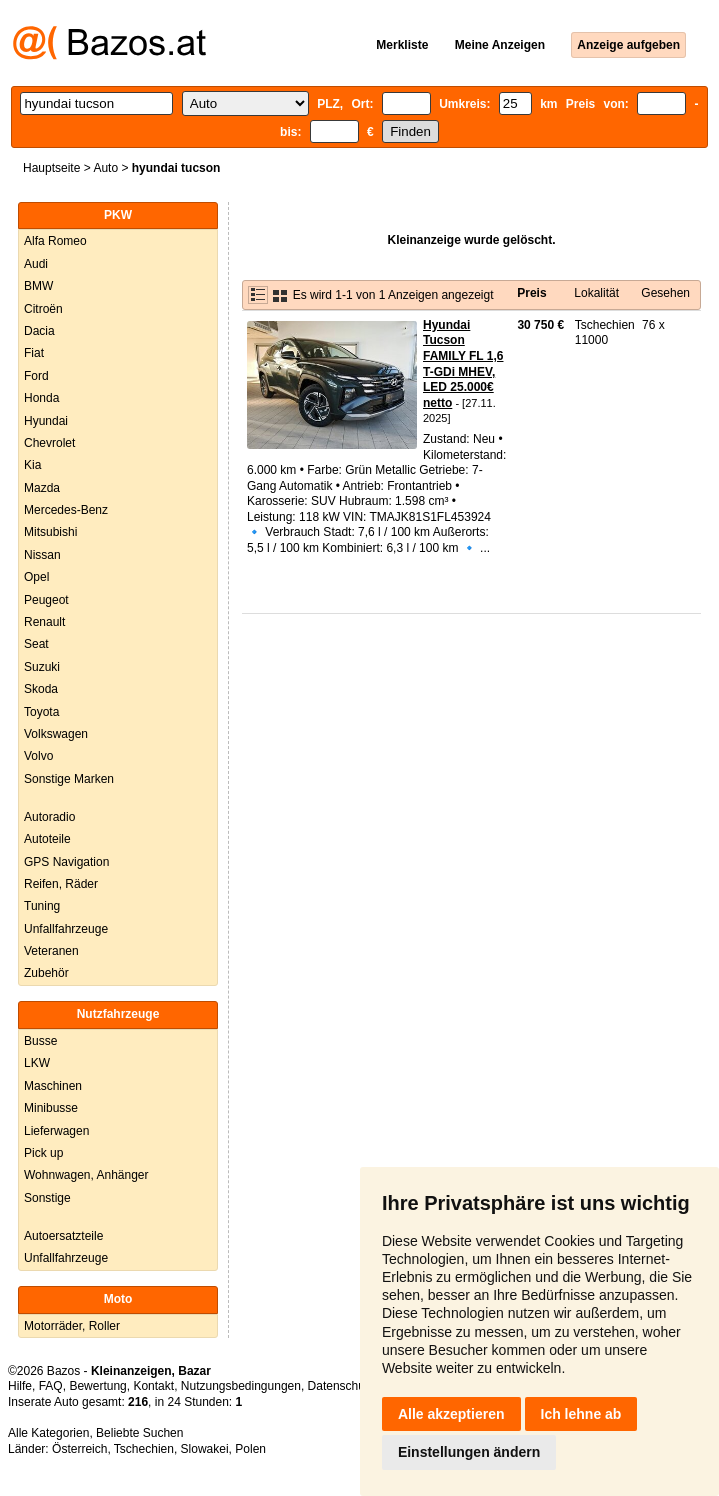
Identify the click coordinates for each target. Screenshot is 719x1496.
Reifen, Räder (61, 884)
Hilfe (20, 1386)
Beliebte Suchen (139, 1433)
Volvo (38, 756)
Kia (32, 465)
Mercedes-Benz (66, 510)
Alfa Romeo (55, 241)
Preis (531, 293)
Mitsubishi (50, 532)
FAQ (51, 1386)
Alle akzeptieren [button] (451, 1414)
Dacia (39, 331)
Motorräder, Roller (72, 1326)
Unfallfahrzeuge (66, 929)
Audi (36, 264)
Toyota (41, 712)
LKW (37, 1063)
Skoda (41, 689)
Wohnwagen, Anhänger (86, 1175)
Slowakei (205, 1449)
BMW (38, 286)
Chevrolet (49, 443)
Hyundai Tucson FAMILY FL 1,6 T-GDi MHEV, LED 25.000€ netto (463, 364)
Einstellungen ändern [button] (469, 1452)
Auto (105, 168)
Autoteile (47, 839)
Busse (40, 1041)
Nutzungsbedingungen (241, 1386)
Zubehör (46, 973)
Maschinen (53, 1086)
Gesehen (665, 293)
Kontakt (153, 1386)
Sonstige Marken (69, 779)
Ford (36, 376)
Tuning (42, 906)
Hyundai (46, 421)
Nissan (42, 555)
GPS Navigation (66, 862)
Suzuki (42, 667)
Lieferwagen (56, 1131)
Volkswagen (56, 734)
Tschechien (144, 1449)
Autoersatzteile (63, 1236)
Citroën (43, 309)
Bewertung (97, 1386)
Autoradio (49, 817)
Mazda (42, 488)
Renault (44, 622)
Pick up (43, 1153)
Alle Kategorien (48, 1433)
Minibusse (51, 1108)
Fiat (34, 353)
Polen (250, 1449)
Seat (36, 644)
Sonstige (47, 1198)
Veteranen (51, 951)
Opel (36, 577)
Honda (41, 398)
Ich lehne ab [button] (581, 1414)
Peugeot (46, 600)
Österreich (79, 1449)
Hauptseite (51, 168)
